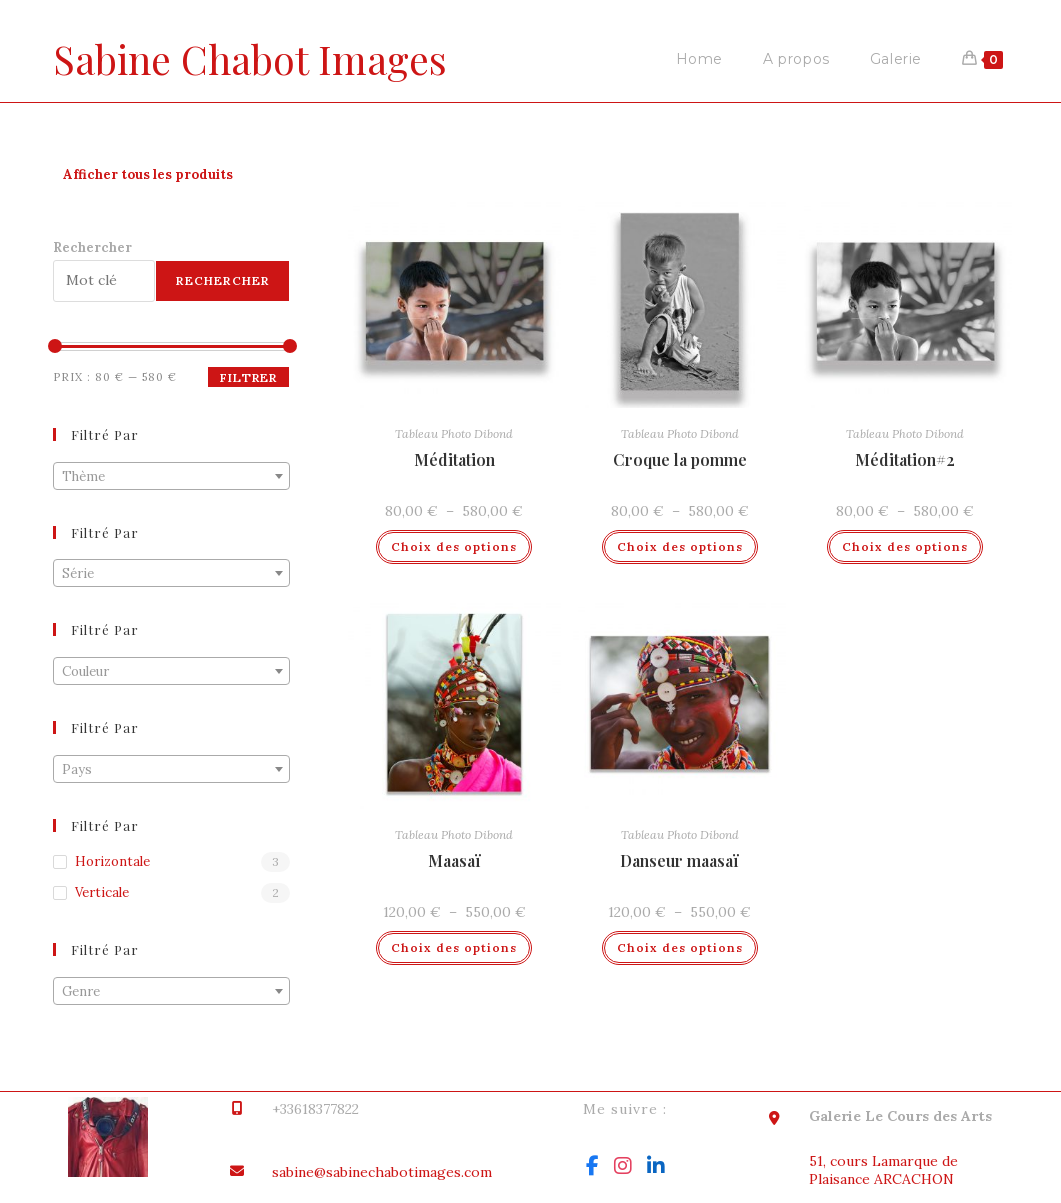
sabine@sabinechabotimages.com (382, 1172)
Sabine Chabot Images (254, 59)
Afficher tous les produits (148, 174)
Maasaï (454, 860)
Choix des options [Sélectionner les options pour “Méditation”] (454, 546)
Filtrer (248, 377)
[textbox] (171, 477)
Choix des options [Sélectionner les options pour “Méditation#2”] (905, 546)
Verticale (102, 892)
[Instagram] (623, 1166)
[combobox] (171, 476)
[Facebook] (592, 1166)
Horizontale (112, 861)
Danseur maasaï (679, 860)
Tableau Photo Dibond (454, 433)
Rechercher (92, 247)
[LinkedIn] (656, 1166)
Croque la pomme (680, 459)
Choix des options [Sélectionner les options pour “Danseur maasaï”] (680, 947)
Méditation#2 (905, 459)
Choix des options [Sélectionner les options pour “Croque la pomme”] (680, 546)
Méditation (454, 459)
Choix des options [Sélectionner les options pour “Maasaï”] (454, 947)
